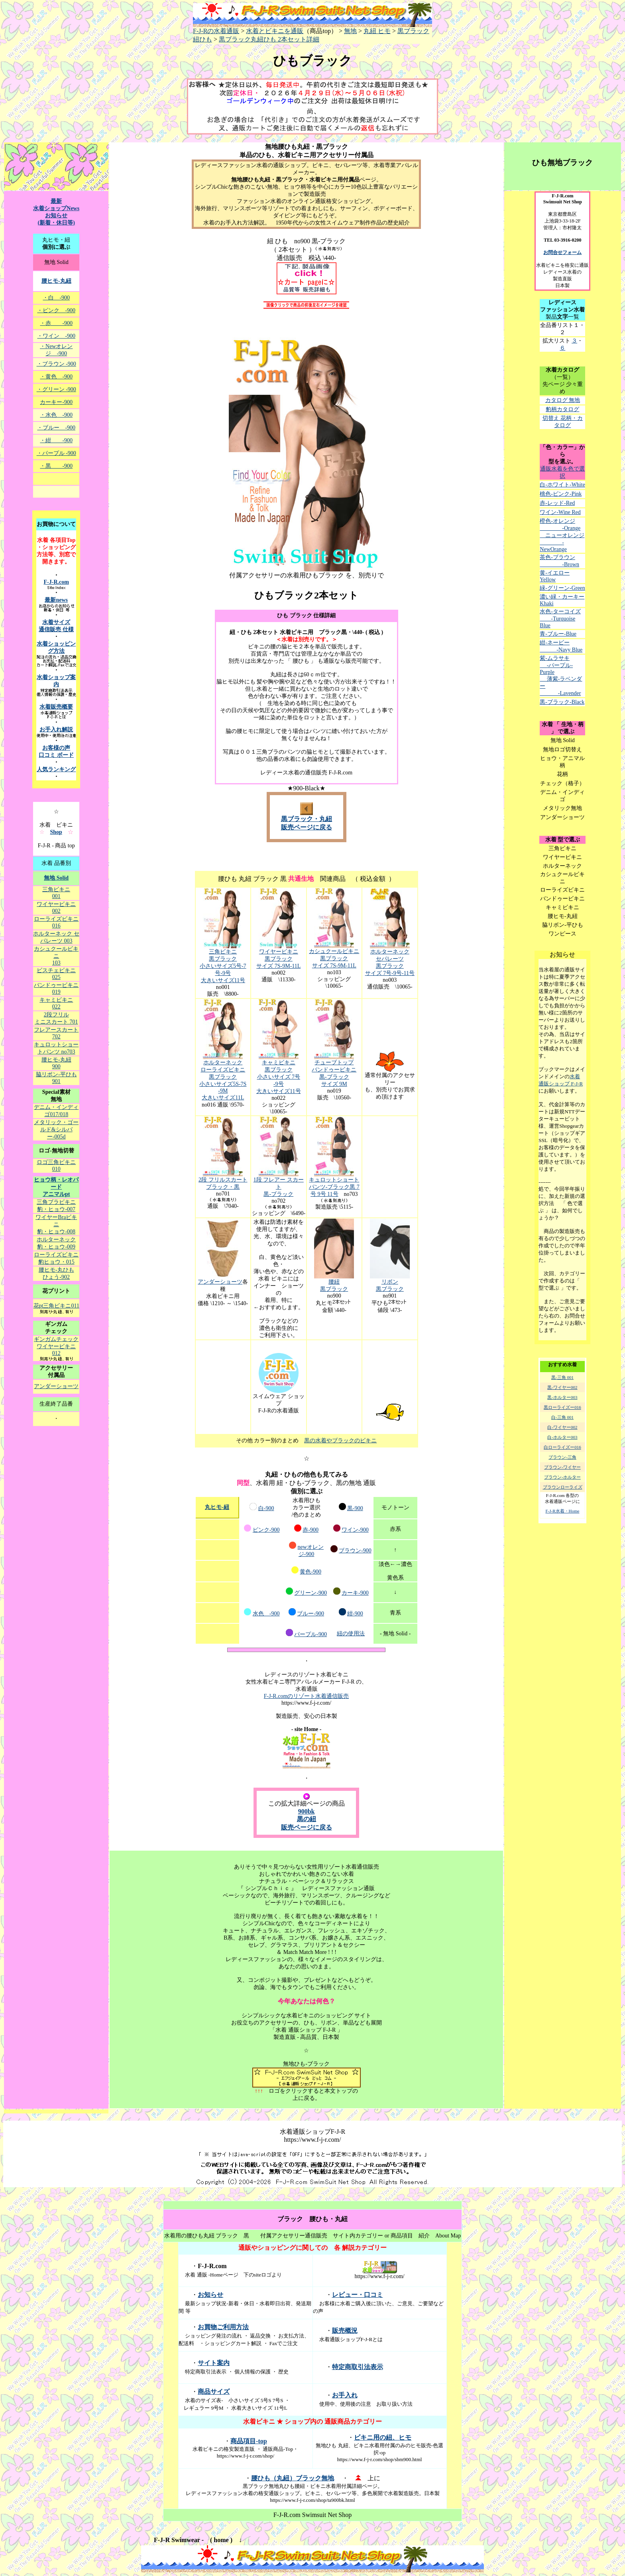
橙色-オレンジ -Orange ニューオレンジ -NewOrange (562, 535)
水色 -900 (266, 1614)
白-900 (266, 1508)
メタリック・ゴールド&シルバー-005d (56, 1129)
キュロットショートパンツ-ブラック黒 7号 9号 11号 (334, 1187)
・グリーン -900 (56, 389)
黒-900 (355, 1508)
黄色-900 (310, 1572)
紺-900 (355, 1614)
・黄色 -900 (56, 377)
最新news (56, 600)
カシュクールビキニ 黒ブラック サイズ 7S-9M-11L (334, 958)
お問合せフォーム (562, 252)
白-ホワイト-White (562, 485)
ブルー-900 (310, 1614)
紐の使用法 (351, 1634)
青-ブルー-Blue (558, 634)
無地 (350, 31)
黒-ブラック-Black (562, 702)
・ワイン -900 (56, 336)
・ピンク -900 (56, 310)
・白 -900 (56, 298)
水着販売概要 (56, 707)
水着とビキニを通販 (274, 31)
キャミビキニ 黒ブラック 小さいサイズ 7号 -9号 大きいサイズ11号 (278, 1077)
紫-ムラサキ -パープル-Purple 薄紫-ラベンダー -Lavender (561, 675)
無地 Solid (56, 878)
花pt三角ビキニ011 (56, 1306)
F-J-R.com (56, 582)
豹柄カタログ (562, 409)
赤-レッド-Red (557, 503)
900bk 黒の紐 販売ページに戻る (306, 1819)
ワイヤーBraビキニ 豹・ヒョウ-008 (56, 1224)
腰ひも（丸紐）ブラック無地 (292, 2478)
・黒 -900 (56, 466)
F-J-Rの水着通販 (312, 28)
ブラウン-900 (355, 1551)
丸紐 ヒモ (377, 31)
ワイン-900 (355, 1530)
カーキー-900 (56, 402)
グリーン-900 (310, 1593)
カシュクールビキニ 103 (56, 956)
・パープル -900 (56, 453)
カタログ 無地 (562, 400)
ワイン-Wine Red (560, 512)
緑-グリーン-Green (562, 588)
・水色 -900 (56, 415)
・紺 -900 (56, 440)
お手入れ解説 (56, 730)
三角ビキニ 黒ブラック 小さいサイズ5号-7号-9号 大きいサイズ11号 (223, 966)
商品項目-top (248, 2441)
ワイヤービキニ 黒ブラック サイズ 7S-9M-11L (278, 959)
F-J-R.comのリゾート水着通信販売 (306, 1696)
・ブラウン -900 (56, 364)
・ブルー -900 (56, 428)
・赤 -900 (56, 323)
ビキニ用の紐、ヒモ (382, 2437)
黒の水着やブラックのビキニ (340, 1441)
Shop (56, 832)
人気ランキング (56, 769)
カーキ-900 (355, 1593)
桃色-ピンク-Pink (561, 494)
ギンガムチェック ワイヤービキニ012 (56, 1346)
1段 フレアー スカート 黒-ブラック (279, 1187)
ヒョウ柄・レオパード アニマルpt (56, 1187)
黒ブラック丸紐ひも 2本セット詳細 (269, 39)
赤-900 (310, 1530)
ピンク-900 (266, 1530)
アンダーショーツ (220, 1282)
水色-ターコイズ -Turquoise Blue (560, 618)
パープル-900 (310, 1634)
